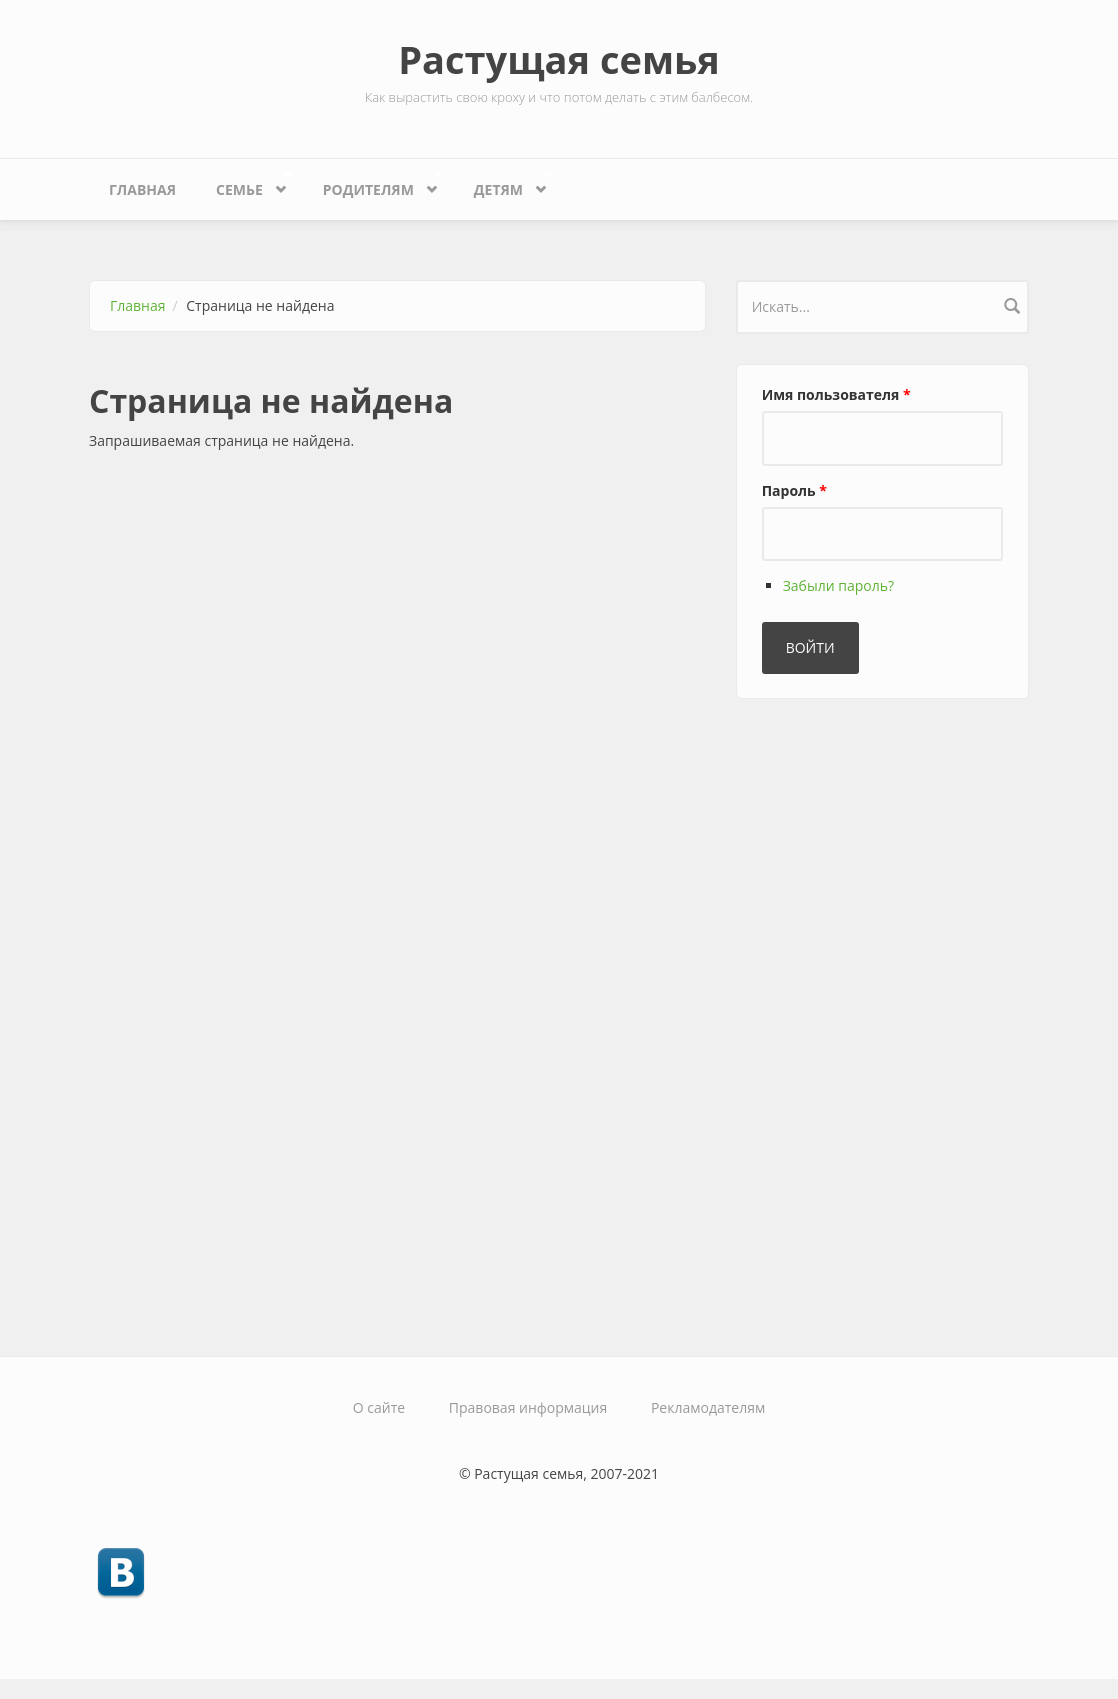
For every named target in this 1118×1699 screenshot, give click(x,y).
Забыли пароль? (838, 585)
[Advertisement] (886, 1019)
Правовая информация (528, 1407)
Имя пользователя (836, 394)
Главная (142, 189)
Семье (244, 184)
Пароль (794, 490)
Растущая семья (559, 59)
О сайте (379, 1407)
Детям (503, 184)
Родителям (373, 184)
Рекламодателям (708, 1407)
